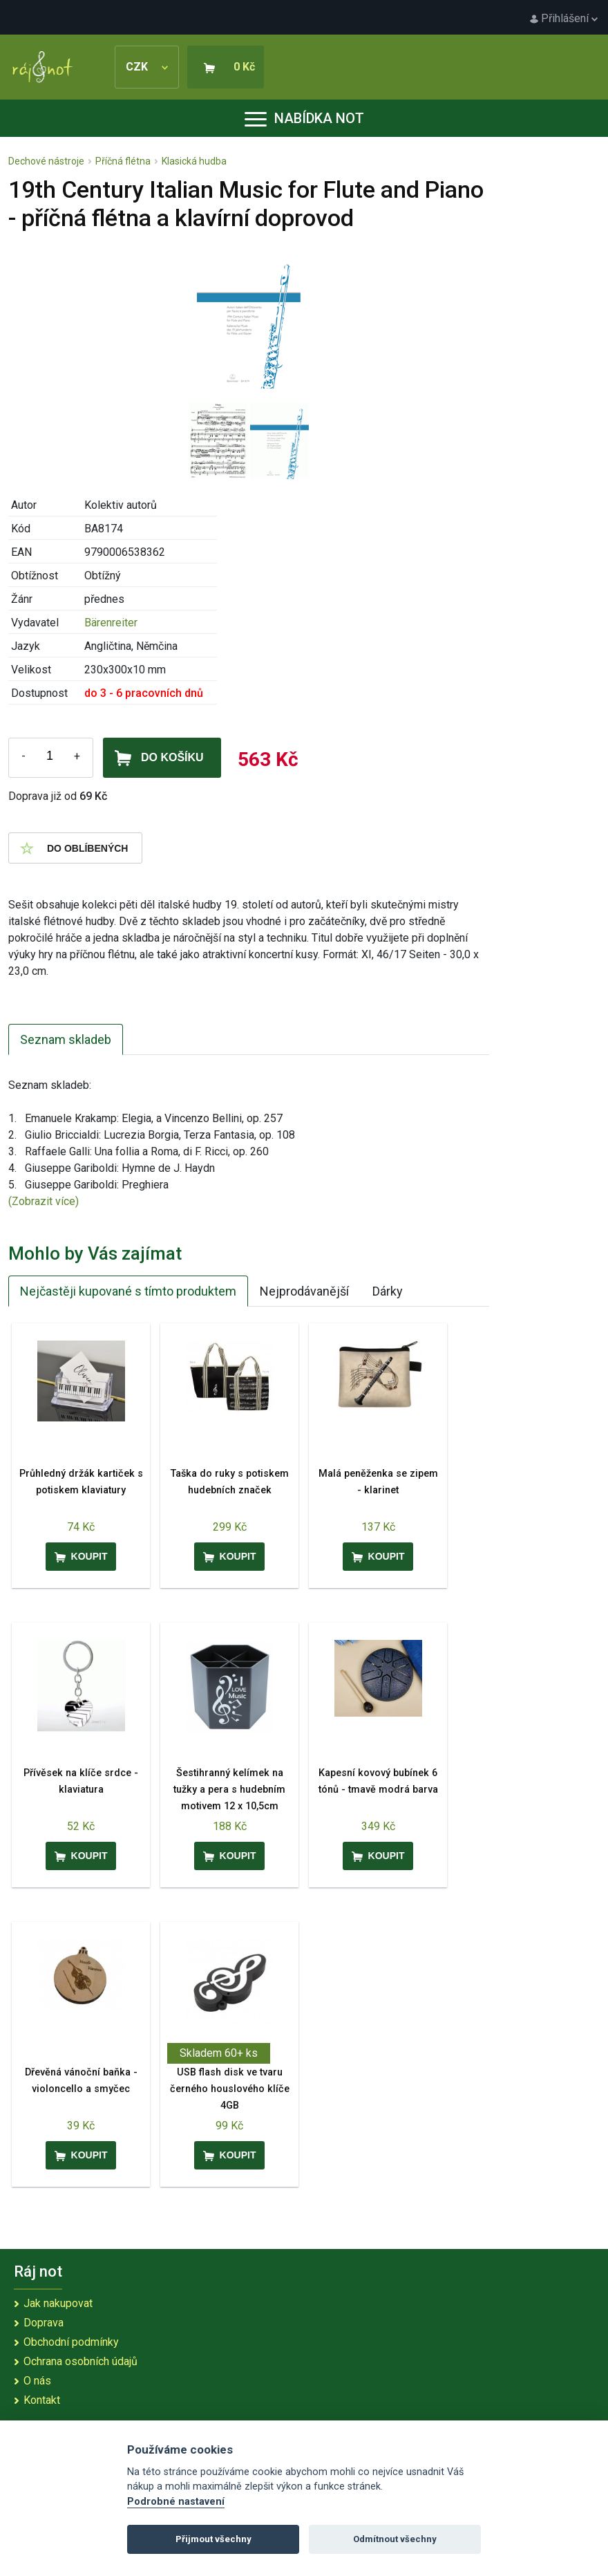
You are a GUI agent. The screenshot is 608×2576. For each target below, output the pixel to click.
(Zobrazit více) (43, 1201)
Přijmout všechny (213, 2539)
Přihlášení (564, 18)
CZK (147, 66)
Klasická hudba (194, 161)
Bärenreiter (110, 622)
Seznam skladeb (65, 1039)
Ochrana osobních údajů (80, 2361)
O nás (37, 2380)
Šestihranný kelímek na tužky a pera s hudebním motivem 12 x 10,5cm (229, 1789)
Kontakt (41, 2400)
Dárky (387, 1291)
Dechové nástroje (46, 161)
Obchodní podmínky (71, 2342)
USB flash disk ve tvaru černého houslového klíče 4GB (229, 2088)
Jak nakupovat (58, 2303)
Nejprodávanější (304, 1291)
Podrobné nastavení (176, 2502)
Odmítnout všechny (395, 2539)
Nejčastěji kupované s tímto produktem (128, 1291)
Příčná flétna (123, 161)
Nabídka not (304, 118)
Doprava (43, 2322)
